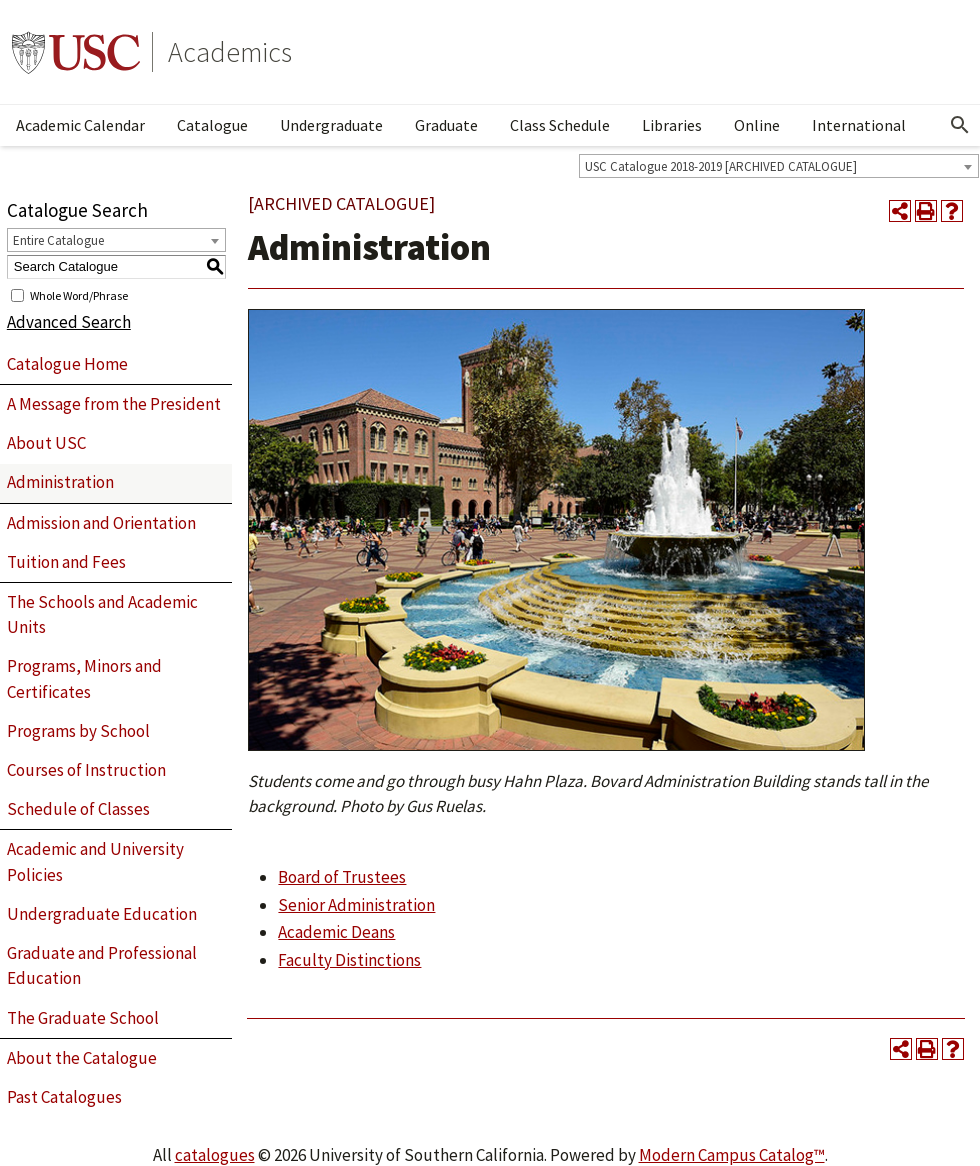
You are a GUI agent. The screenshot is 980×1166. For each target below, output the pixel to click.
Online (757, 125)
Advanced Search (69, 322)
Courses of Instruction (86, 770)
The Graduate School (83, 1018)
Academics (230, 52)
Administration (60, 482)
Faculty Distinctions (349, 960)
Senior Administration (356, 905)
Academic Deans (336, 932)
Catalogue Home (67, 364)
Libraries (672, 125)
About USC (46, 443)
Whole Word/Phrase (79, 294)
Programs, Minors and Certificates (84, 679)
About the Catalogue (82, 1058)
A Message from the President (114, 404)
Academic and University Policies (95, 862)
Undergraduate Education (102, 914)
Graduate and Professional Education (102, 966)
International (859, 125)
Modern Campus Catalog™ (732, 1155)
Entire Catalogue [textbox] (58, 240)
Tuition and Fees (66, 562)
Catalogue (212, 125)
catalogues (215, 1155)
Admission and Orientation (101, 523)
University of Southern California (76, 52)
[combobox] (779, 166)
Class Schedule (560, 125)
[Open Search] (960, 125)
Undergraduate (331, 125)
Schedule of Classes (78, 809)
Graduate (446, 125)
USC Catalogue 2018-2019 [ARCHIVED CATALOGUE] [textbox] (721, 166)
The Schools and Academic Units (102, 615)
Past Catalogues (64, 1097)
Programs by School (78, 731)
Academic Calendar (80, 125)
